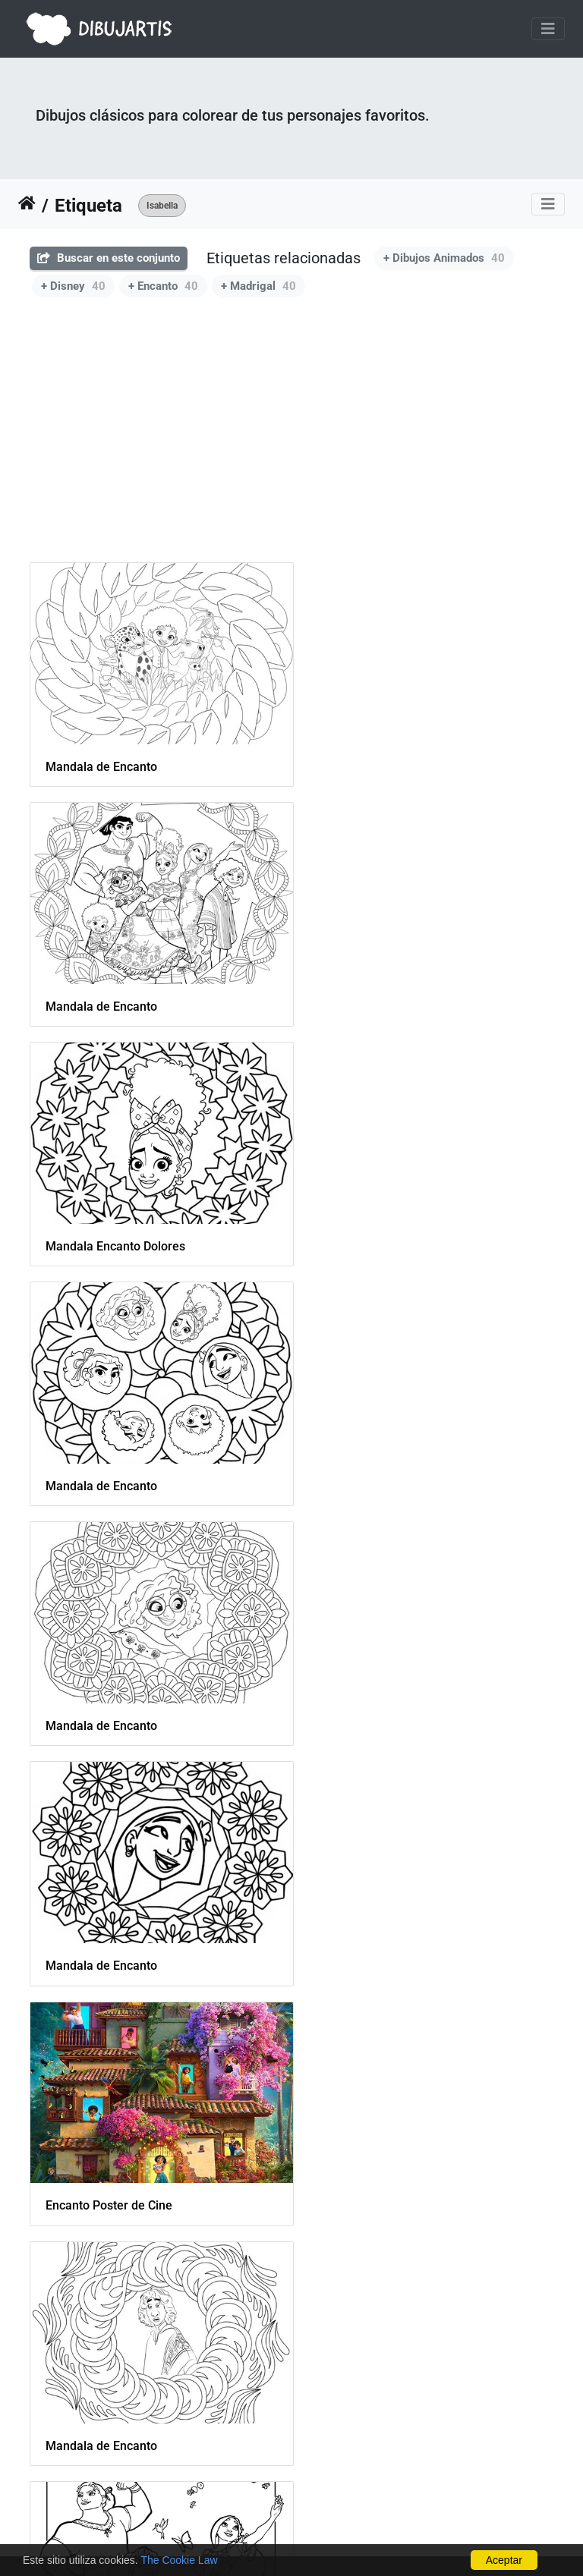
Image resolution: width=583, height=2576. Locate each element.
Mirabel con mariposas (108, 1910)
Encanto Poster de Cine (109, 1448)
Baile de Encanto (91, 1679)
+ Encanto (163, 286)
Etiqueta (88, 205)
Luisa (60, 2140)
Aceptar (504, 2560)
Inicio (27, 205)
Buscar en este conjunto (108, 258)
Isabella (162, 205)
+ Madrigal (258, 286)
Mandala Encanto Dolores (115, 987)
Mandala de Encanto (101, 757)
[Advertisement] (291, 421)
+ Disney (73, 286)
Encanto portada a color (384, 1679)
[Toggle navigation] (548, 28)
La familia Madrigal (372, 2140)
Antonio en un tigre (98, 2371)
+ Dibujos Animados (444, 258)
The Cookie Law (178, 2560)
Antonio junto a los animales (396, 1910)
